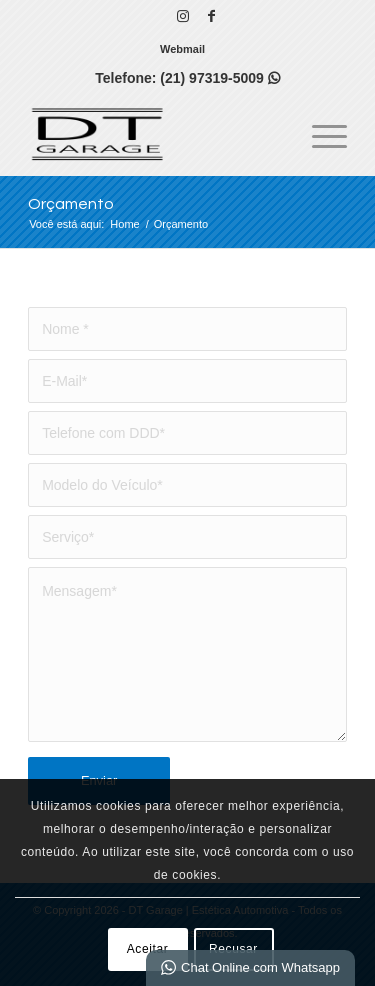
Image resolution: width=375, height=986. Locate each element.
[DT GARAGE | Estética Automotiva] (155, 135)
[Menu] (319, 135)
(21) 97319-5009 (219, 78)
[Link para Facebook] (212, 16)
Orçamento (71, 204)
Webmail (182, 49)
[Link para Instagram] (183, 16)
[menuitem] (182, 49)
